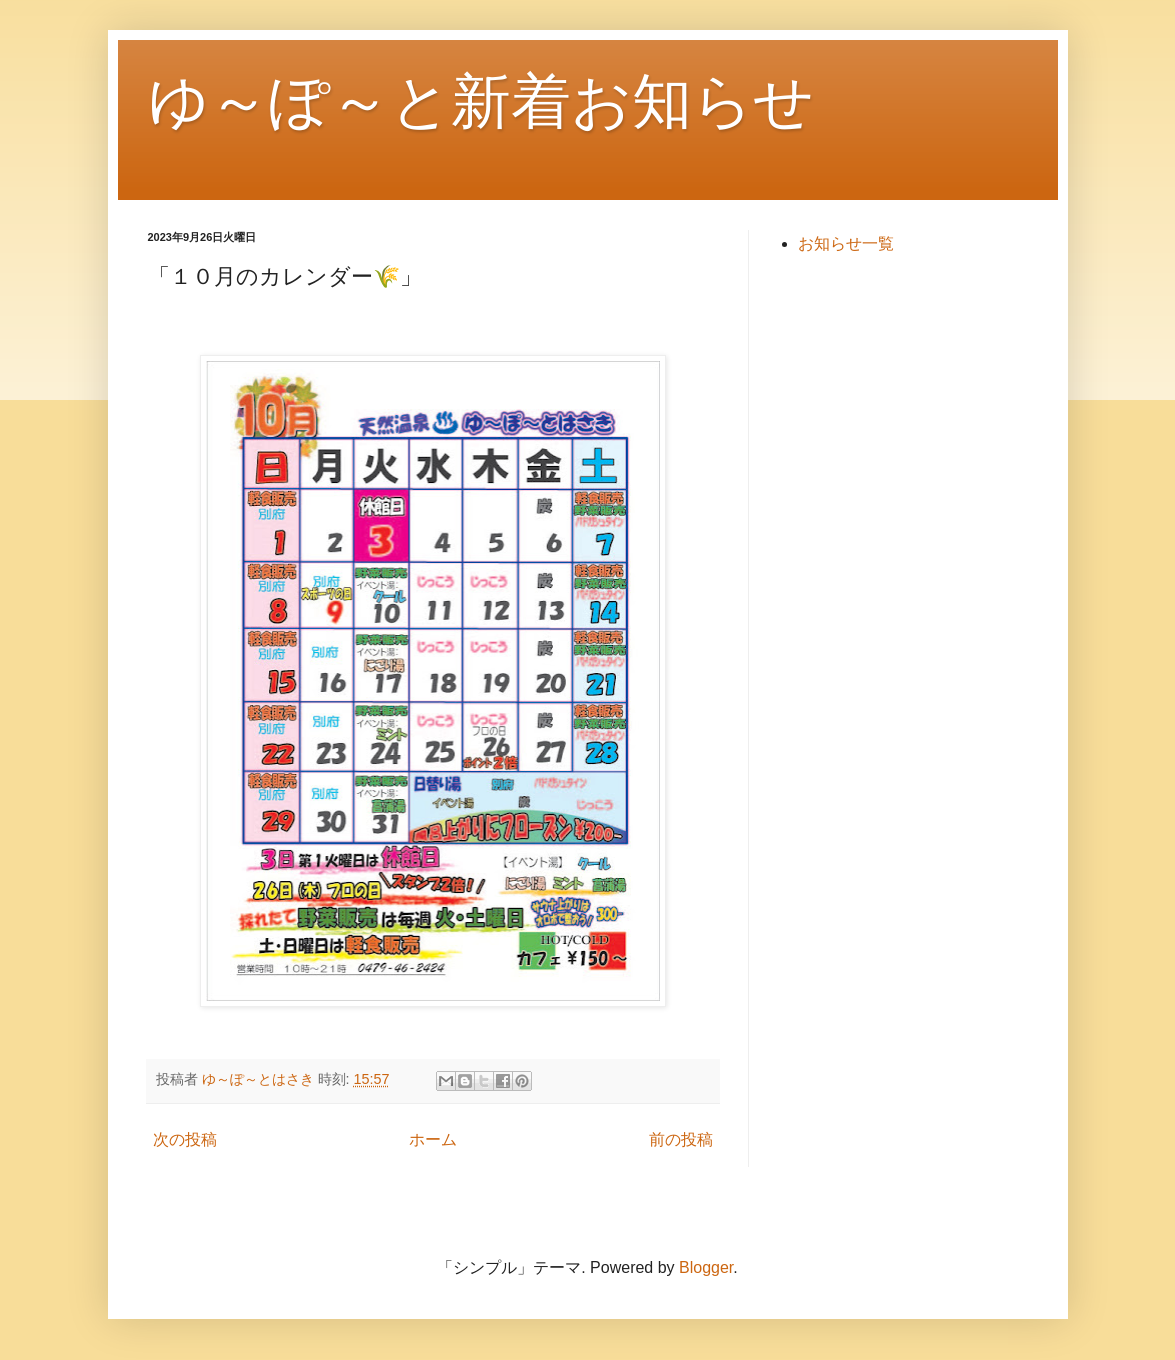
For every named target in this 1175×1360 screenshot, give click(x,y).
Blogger (706, 1267)
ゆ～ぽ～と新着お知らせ (481, 101)
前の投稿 (681, 1139)
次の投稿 (185, 1139)
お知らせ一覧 (846, 243)
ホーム (433, 1139)
